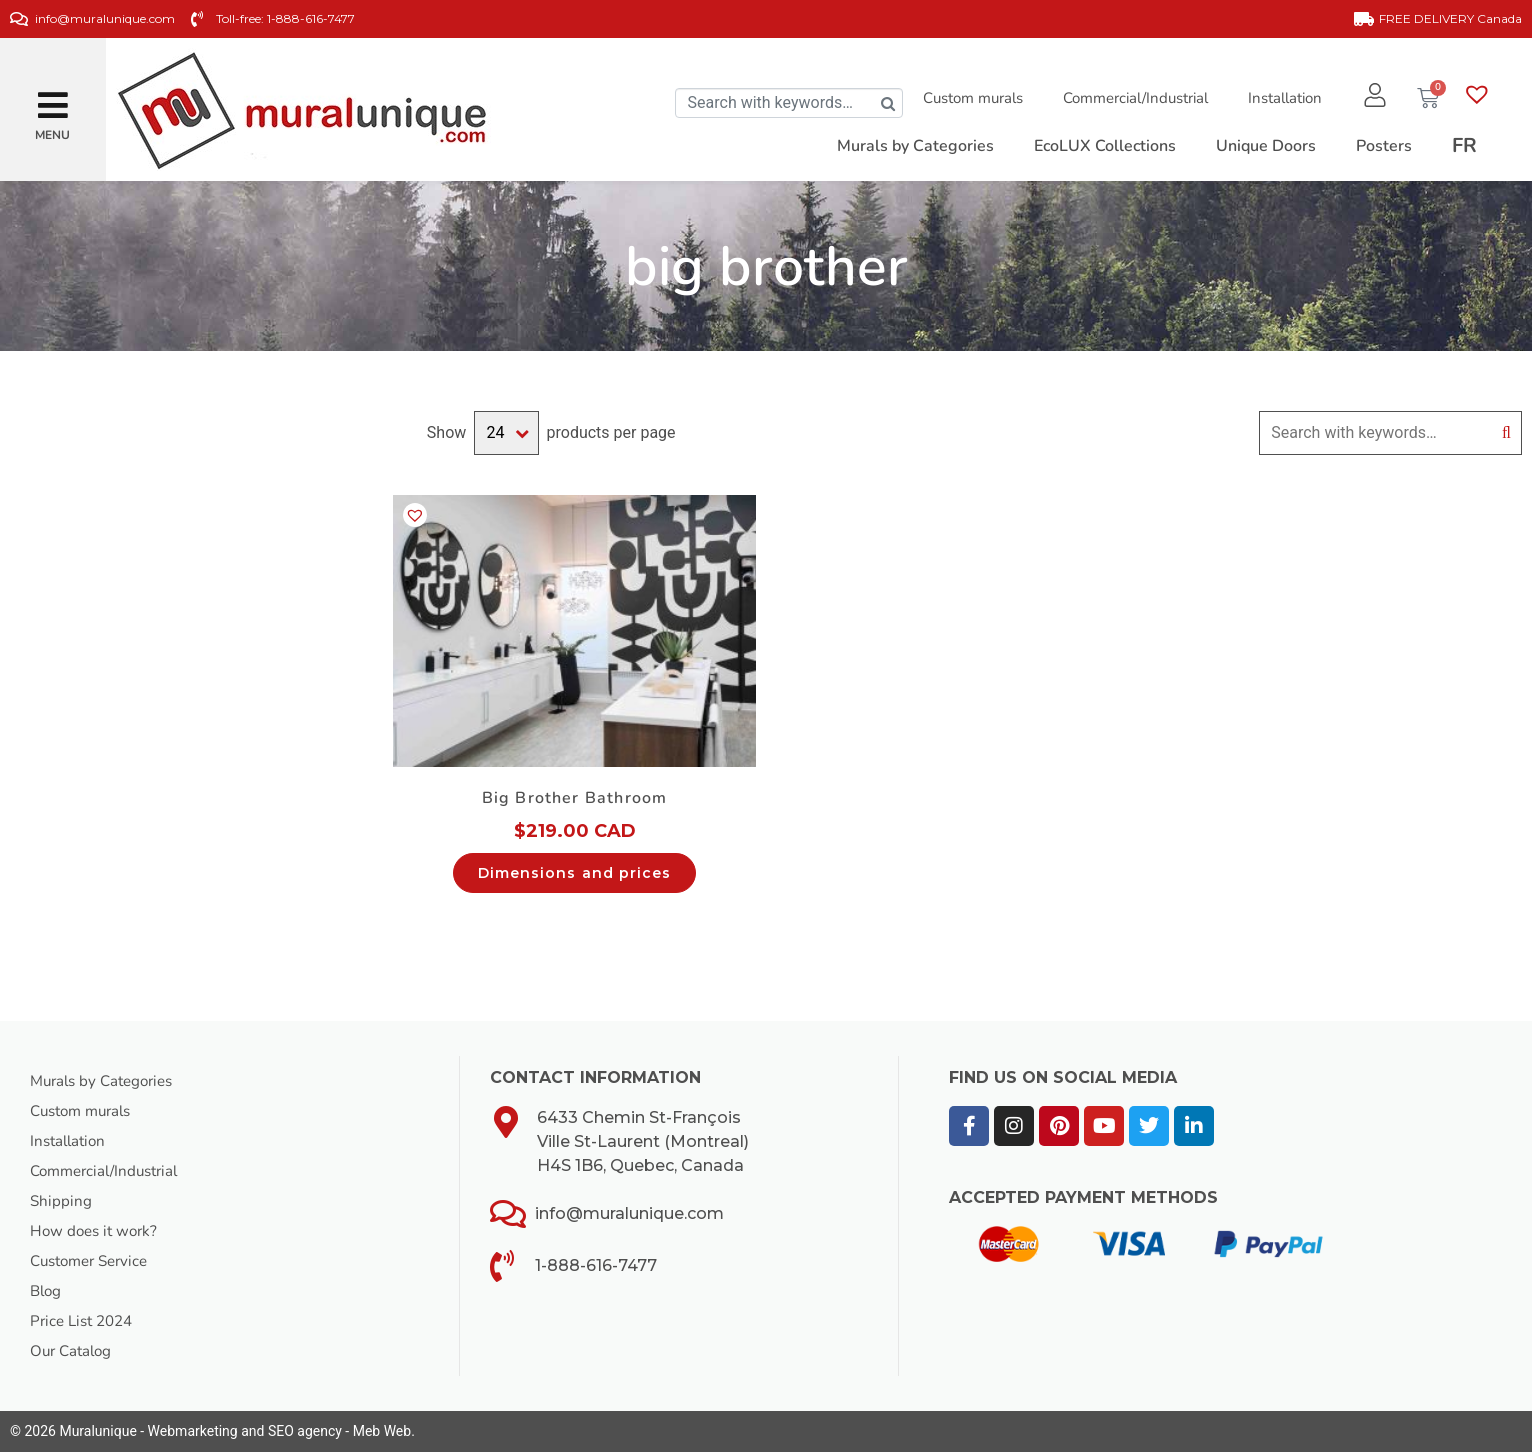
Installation (1279, 98)
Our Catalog (73, 1351)
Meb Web (382, 1431)
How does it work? (97, 1231)
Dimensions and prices (574, 873)
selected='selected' (506, 433)
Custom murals (967, 98)
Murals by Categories (107, 1081)
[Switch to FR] (1464, 146)
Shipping (61, 1201)
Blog (47, 1291)
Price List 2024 (85, 1321)
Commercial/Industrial (1129, 98)
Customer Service (94, 1261)
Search (1506, 433)
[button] (53, 97)
